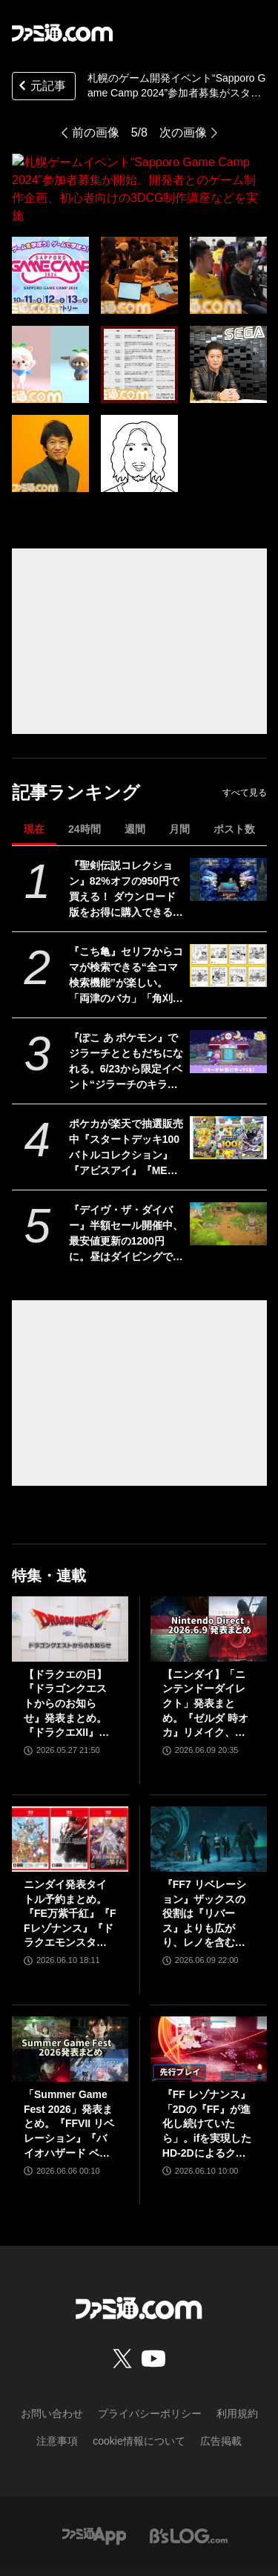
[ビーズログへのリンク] (189, 2481)
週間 (135, 775)
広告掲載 (221, 2387)
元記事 (41, 87)
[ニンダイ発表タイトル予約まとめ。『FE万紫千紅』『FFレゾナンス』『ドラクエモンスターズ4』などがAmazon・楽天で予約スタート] (70, 1785)
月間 (179, 775)
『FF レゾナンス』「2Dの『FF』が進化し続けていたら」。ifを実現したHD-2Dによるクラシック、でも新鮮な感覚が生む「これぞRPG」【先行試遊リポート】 (207, 2071)
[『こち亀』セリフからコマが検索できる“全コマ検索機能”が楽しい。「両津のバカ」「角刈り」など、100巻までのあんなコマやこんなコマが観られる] (228, 912)
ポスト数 (234, 775)
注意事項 (57, 2387)
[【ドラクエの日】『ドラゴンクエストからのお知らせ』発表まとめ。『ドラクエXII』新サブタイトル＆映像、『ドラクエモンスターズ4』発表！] (70, 1575)
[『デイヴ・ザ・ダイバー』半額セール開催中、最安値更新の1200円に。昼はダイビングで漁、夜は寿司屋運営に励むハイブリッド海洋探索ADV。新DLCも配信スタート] (228, 1170)
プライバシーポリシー (150, 2360)
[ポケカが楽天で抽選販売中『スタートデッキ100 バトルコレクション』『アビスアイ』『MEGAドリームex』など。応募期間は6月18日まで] (228, 1084)
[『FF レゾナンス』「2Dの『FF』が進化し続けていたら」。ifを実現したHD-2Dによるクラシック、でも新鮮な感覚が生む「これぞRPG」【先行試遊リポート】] (208, 1995)
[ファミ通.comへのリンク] (62, 33)
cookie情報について (139, 2387)
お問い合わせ (52, 2360)
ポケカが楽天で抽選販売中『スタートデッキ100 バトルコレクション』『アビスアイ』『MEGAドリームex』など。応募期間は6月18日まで (127, 1094)
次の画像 (183, 132)
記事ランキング (76, 739)
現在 (34, 775)
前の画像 (95, 132)
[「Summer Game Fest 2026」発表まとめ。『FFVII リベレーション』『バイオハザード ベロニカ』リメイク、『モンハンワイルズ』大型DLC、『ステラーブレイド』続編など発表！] (70, 1995)
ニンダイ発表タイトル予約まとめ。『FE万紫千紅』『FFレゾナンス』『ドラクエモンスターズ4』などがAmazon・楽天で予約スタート (70, 1861)
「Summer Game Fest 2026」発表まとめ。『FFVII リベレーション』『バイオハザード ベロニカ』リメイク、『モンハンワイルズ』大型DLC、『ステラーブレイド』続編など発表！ (69, 2071)
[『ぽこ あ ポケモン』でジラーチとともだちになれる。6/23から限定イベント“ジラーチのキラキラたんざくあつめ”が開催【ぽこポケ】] (228, 998)
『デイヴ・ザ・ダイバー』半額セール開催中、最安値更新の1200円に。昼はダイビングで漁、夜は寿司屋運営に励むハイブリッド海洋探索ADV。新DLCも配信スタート (126, 1180)
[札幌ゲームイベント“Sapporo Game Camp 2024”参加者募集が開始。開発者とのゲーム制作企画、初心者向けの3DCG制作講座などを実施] (50, 221)
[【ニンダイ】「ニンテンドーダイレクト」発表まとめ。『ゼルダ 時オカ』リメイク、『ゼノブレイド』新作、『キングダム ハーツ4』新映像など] (208, 1575)
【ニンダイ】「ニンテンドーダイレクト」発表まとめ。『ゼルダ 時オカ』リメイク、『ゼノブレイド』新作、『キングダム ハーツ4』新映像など (208, 1651)
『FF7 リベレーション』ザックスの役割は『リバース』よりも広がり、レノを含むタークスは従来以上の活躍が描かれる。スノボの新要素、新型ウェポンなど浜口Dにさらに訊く (207, 1861)
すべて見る (244, 739)
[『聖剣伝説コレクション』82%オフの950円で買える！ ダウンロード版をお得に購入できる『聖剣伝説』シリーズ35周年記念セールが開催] (228, 826)
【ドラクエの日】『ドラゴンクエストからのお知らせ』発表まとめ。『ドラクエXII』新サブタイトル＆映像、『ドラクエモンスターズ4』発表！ (66, 1651)
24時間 (84, 775)
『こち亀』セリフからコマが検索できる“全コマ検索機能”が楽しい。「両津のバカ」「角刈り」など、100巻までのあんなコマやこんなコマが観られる (126, 922)
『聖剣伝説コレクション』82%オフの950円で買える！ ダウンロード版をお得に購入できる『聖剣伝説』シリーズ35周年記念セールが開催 (127, 836)
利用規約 (237, 2360)
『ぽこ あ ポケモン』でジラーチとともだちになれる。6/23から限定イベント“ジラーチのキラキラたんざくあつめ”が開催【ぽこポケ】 (126, 1008)
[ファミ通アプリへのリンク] (94, 2481)
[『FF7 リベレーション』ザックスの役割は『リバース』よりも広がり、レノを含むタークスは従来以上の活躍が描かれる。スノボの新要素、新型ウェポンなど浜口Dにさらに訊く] (208, 1785)
